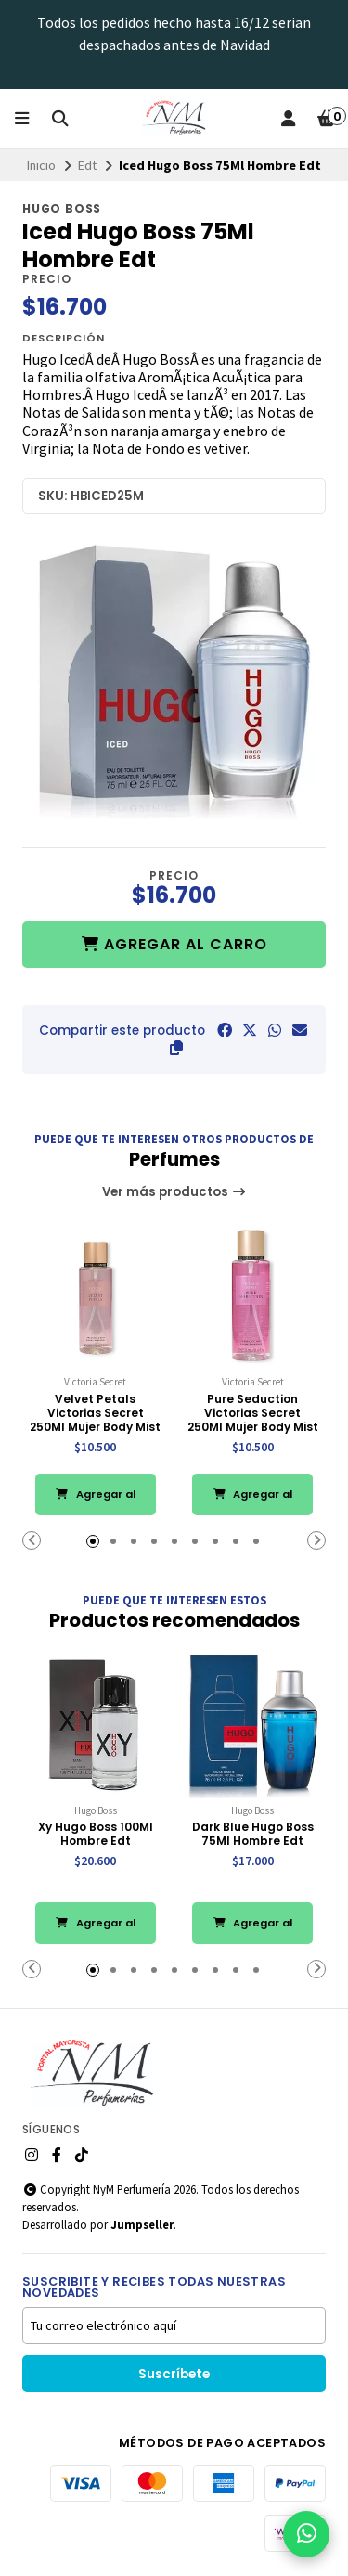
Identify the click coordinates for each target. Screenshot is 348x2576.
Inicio (41, 165)
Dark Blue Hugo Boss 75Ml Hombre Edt (253, 1834)
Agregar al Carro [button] (95, 1501)
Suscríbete (174, 2374)
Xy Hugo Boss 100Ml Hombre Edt (95, 1834)
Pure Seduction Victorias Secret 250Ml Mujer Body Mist (252, 1413)
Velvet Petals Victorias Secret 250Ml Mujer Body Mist (95, 1413)
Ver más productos (174, 1192)
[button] (176, 1047)
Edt (87, 165)
